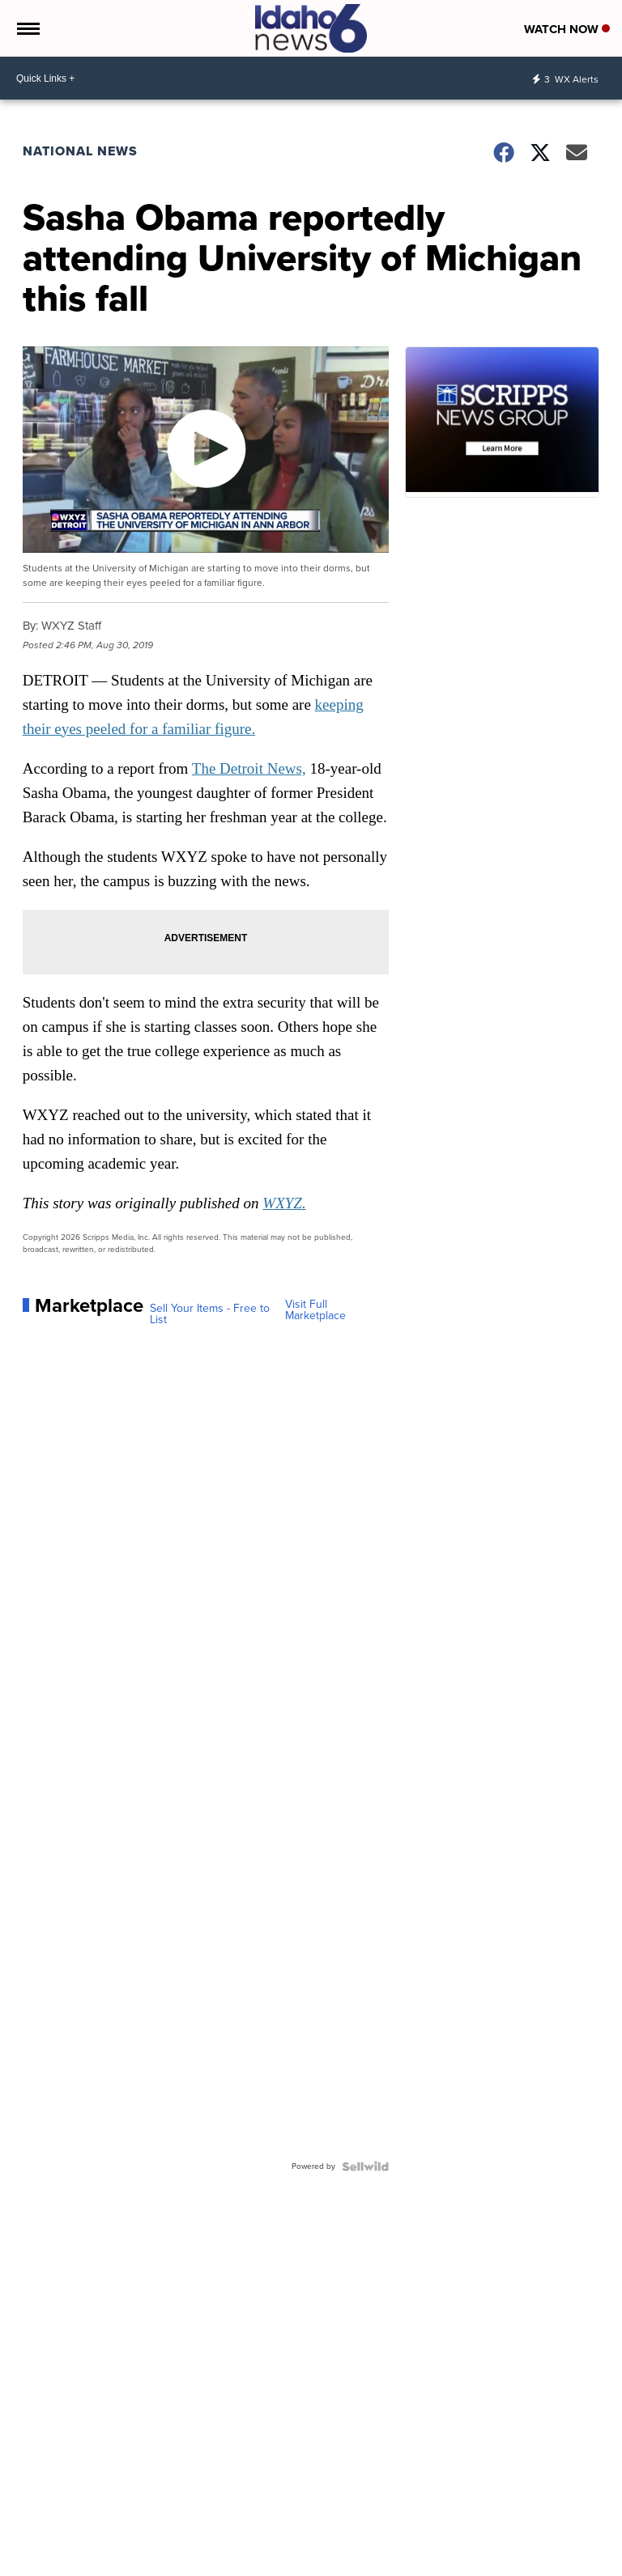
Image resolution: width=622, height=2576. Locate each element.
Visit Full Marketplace (315, 1310)
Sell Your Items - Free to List (210, 1314)
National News (80, 151)
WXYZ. (283, 1203)
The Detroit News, (249, 768)
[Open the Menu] (27, 28)
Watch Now (567, 29)
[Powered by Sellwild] (365, 2166)
